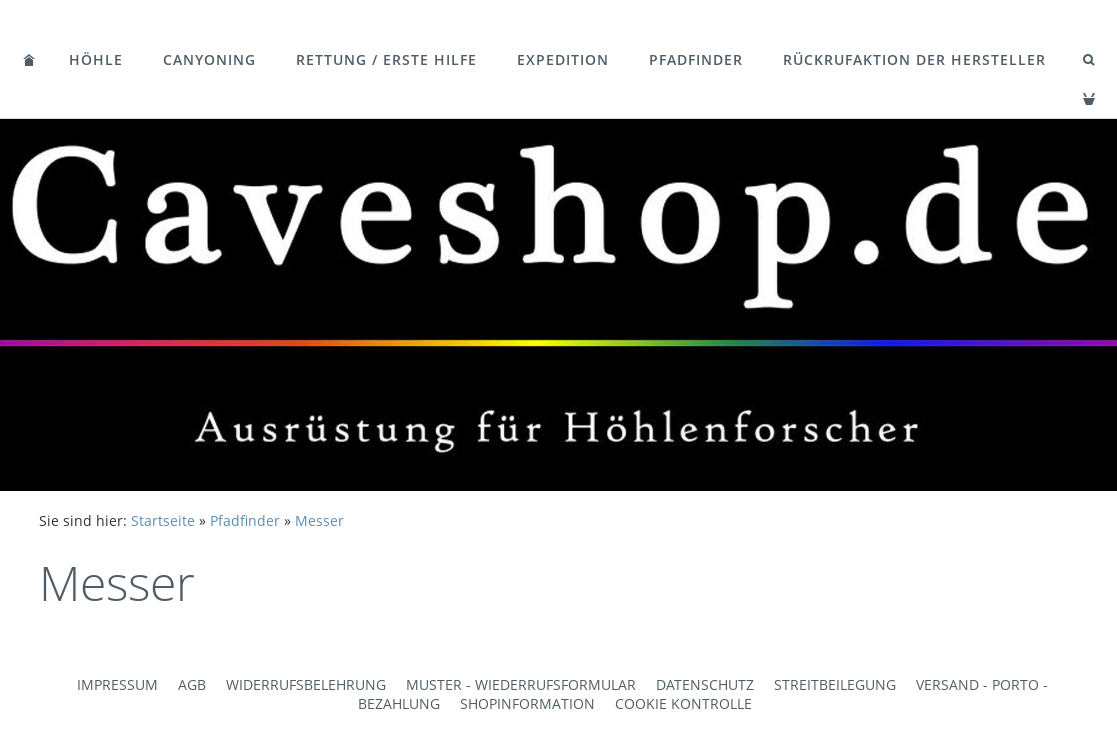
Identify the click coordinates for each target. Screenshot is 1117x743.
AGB (192, 684)
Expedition (563, 59)
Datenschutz (705, 684)
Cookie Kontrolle (683, 703)
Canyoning (209, 59)
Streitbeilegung (835, 684)
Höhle (96, 59)
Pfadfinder (696, 59)
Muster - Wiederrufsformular (521, 684)
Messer (319, 520)
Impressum (117, 684)
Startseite (163, 520)
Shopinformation (527, 703)
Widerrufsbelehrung (306, 684)
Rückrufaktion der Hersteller (914, 59)
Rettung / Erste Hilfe (386, 59)
